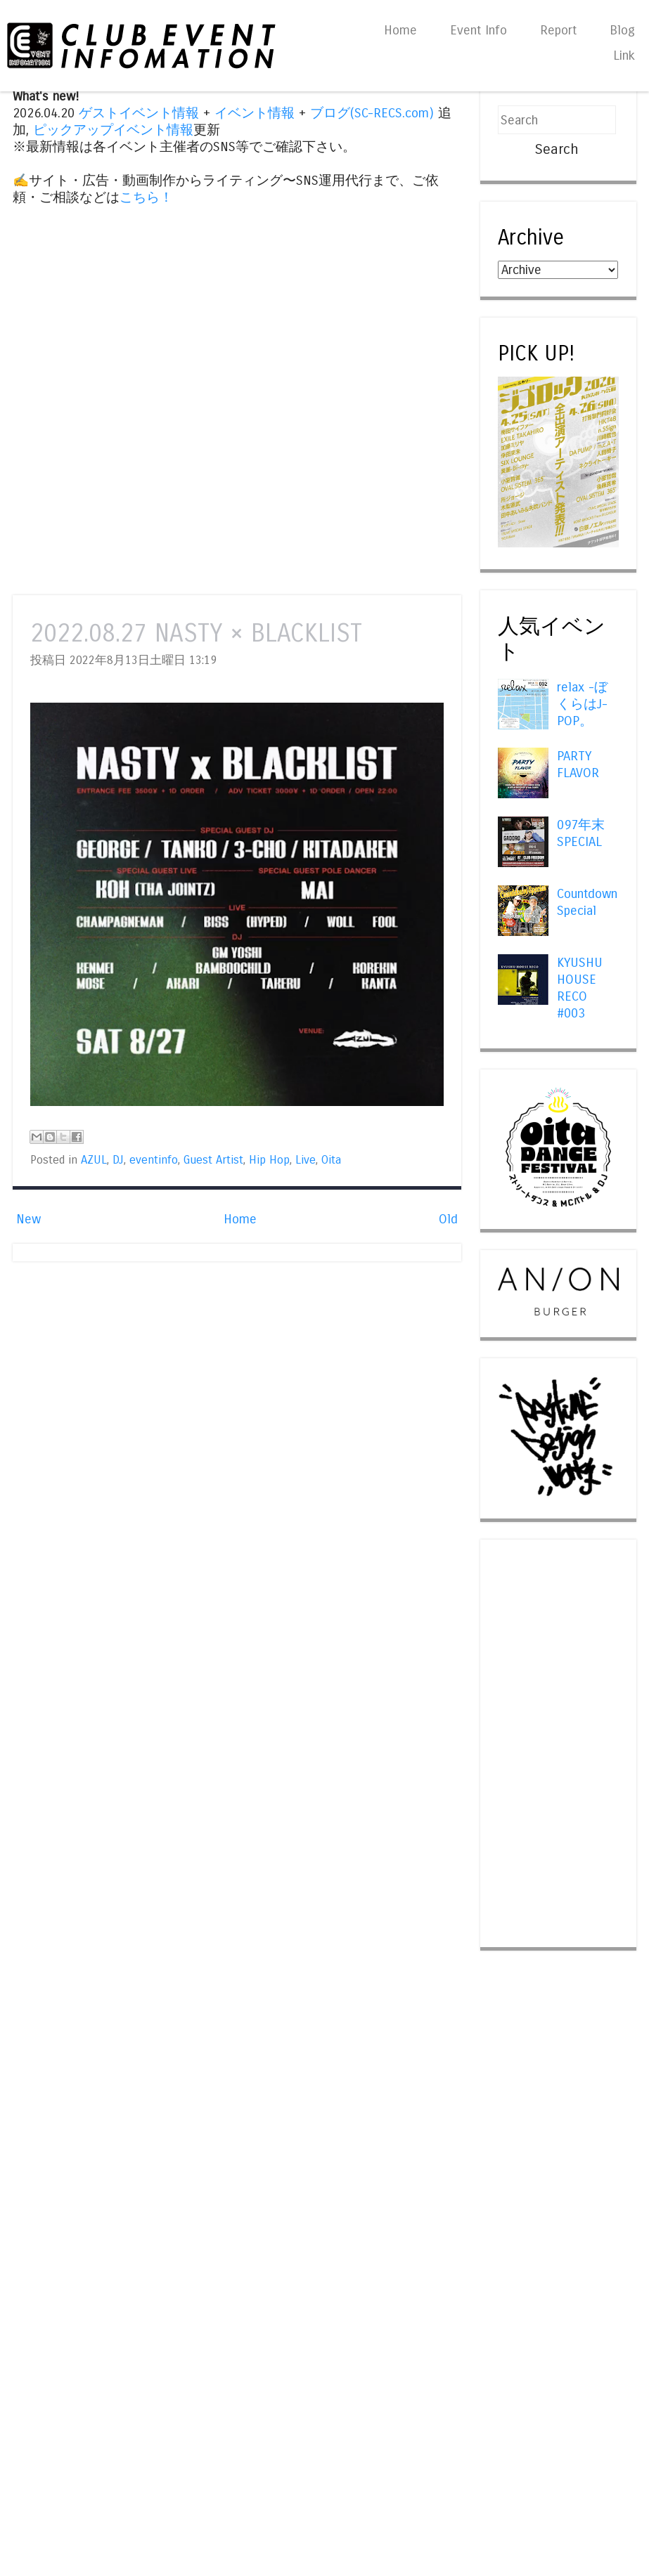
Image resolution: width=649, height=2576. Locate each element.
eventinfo (153, 1160)
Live (305, 1160)
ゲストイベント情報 (139, 113)
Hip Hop (269, 1160)
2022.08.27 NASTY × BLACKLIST (196, 633)
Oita (331, 1160)
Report (558, 30)
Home (400, 30)
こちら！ (146, 197)
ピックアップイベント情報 (113, 130)
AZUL (94, 1160)
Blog (622, 30)
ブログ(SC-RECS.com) (372, 113)
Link (624, 55)
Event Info (478, 30)
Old (448, 1219)
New (28, 1219)
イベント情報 (254, 113)
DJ (118, 1160)
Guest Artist (213, 1160)
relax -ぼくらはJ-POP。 (582, 704)
